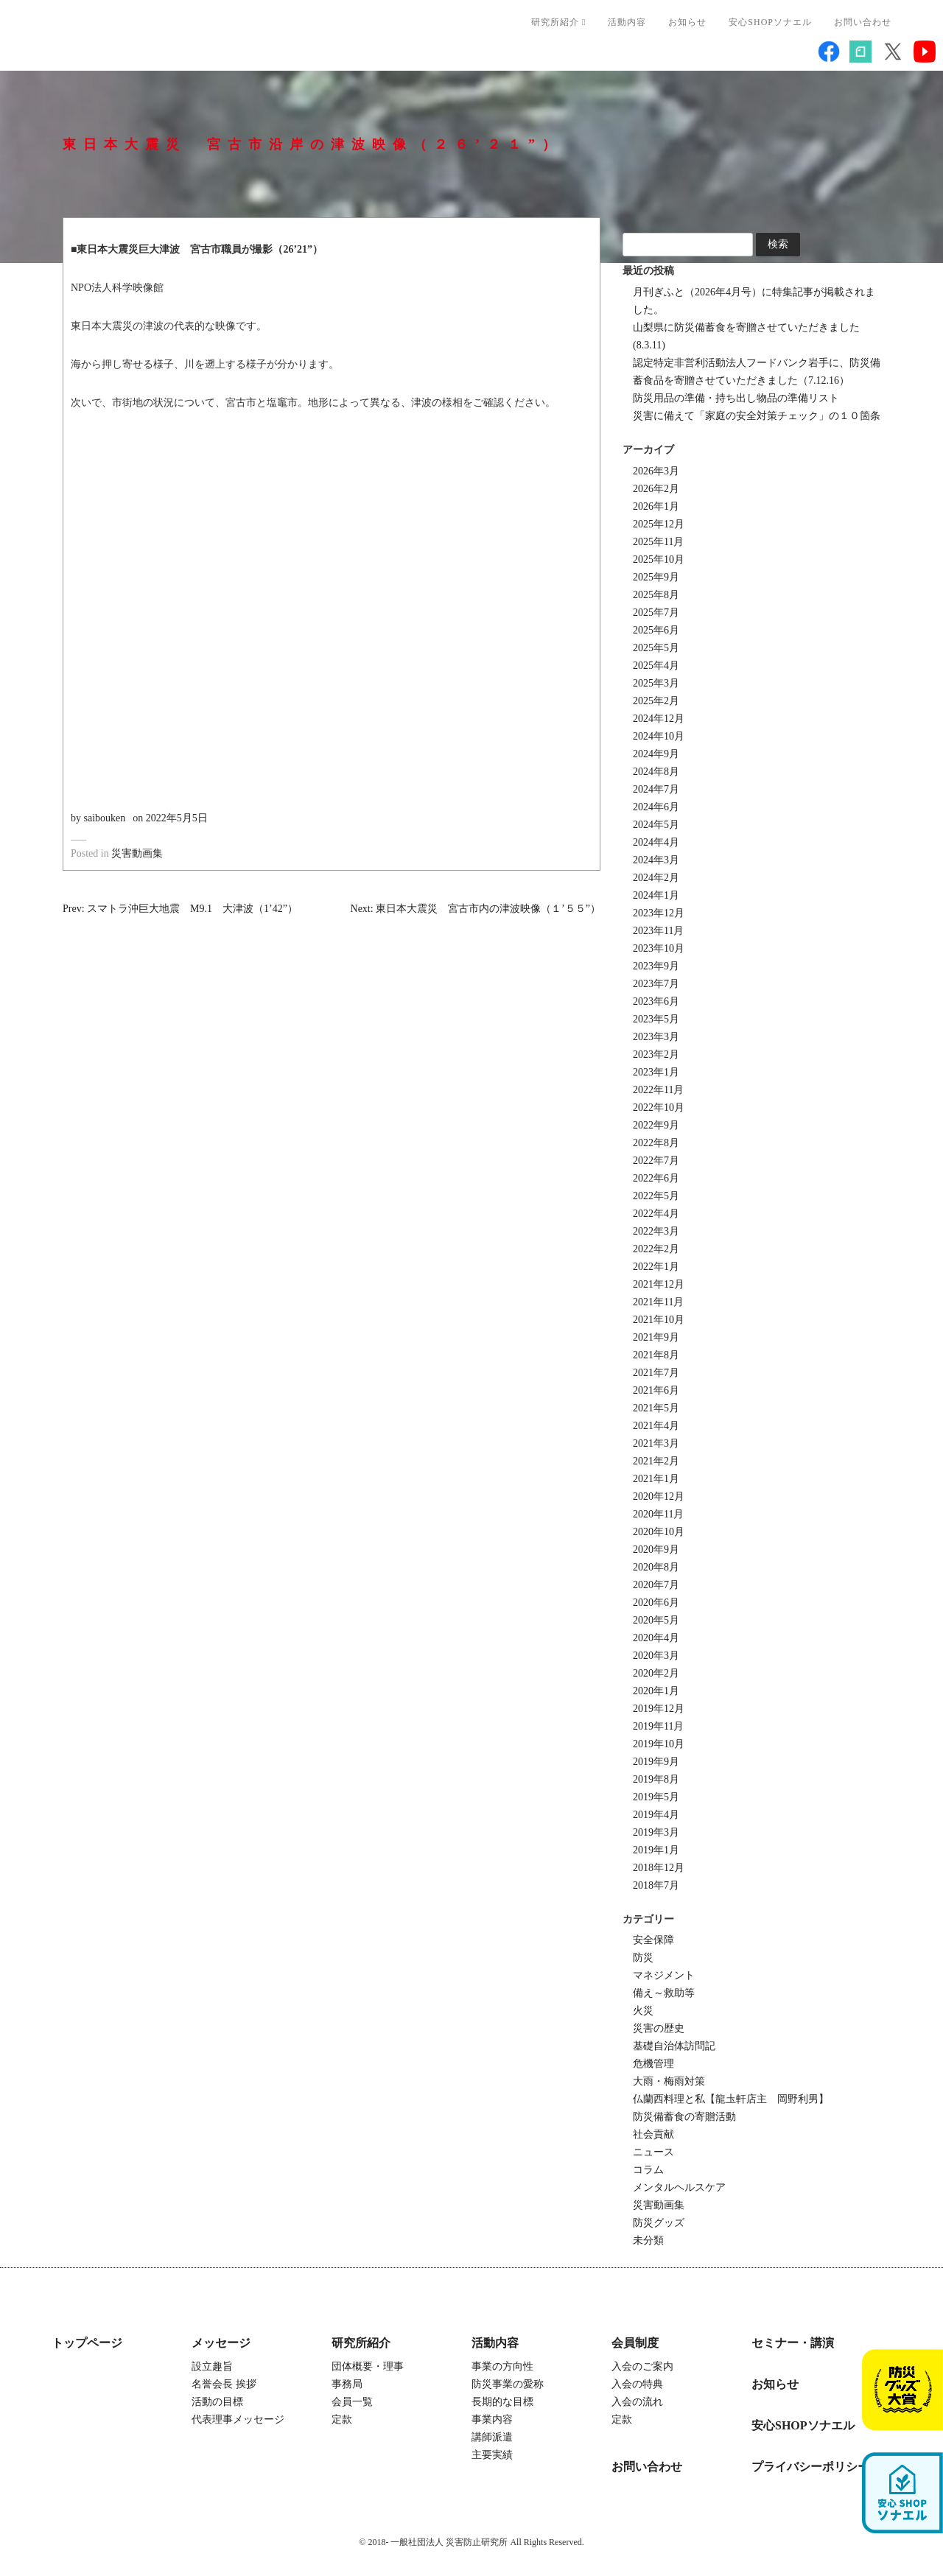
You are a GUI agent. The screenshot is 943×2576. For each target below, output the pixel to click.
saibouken (105, 818)
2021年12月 (658, 1284)
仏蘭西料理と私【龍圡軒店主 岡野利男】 (731, 2099)
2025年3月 (656, 683)
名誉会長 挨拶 (224, 2384)
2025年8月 (656, 594)
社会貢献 (653, 2134)
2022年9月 (656, 1125)
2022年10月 (658, 1107)
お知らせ (687, 22)
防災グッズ (658, 2222)
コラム (648, 2169)
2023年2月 (656, 1054)
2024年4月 (656, 842)
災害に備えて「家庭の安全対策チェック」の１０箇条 (756, 415)
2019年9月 (656, 1761)
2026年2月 (656, 488)
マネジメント (664, 1975)
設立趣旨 (212, 2366)
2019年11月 (658, 1726)
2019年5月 (656, 1797)
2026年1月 (656, 506)
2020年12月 (658, 1496)
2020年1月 (656, 1690)
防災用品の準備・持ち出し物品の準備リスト (736, 398)
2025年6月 (656, 630)
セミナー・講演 (792, 2343)
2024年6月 (656, 807)
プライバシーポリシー (810, 2466)
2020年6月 (656, 1602)
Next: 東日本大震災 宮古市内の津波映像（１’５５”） (475, 908)
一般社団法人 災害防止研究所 (163, 40)
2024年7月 (656, 789)
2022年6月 (656, 1178)
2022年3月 (656, 1231)
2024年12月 (658, 718)
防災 (643, 1957)
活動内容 (627, 22)
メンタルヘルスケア (679, 2187)
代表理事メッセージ (238, 2419)
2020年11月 (658, 1514)
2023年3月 (656, 1036)
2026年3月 (656, 471)
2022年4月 (656, 1213)
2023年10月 (658, 948)
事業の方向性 (502, 2366)
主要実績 (492, 2454)
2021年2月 (656, 1461)
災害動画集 (137, 853)
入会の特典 (637, 2384)
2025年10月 (658, 559)
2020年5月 (656, 1620)
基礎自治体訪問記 (674, 2046)
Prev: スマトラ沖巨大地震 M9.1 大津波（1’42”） (180, 908)
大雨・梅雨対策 (669, 2081)
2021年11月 (658, 1302)
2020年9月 (656, 1549)
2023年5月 (656, 1019)
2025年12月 (658, 524)
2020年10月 (658, 1531)
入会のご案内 (642, 2366)
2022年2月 (656, 1248)
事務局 (347, 2384)
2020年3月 (656, 1655)
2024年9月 (656, 753)
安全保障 (653, 1939)
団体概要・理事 (368, 2366)
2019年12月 (658, 1708)
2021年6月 (656, 1390)
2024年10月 (658, 736)
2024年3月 (656, 860)
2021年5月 (656, 1408)
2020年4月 (656, 1637)
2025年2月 (656, 700)
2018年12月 (658, 1867)
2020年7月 (656, 1584)
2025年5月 (656, 647)
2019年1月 (656, 1850)
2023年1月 (656, 1072)
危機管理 (653, 2063)
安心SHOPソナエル (770, 22)
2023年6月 (656, 1001)
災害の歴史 (658, 2028)
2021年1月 (656, 1478)
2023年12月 (658, 913)
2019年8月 (656, 1779)
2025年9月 (656, 577)
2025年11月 (658, 541)
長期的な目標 (502, 2401)
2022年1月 (656, 1266)
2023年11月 (658, 930)
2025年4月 (656, 665)
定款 (342, 2419)
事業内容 (492, 2419)
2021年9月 (656, 1337)
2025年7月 (656, 612)
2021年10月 (658, 1319)
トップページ (87, 2343)
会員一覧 (352, 2401)
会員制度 (635, 2343)
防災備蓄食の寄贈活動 (684, 2116)
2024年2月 (656, 877)
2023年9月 (656, 966)
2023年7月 (656, 983)
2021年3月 (656, 1443)
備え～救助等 (664, 1992)
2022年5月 (656, 1195)
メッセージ (221, 2343)
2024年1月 (656, 895)
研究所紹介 (558, 22)
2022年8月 (656, 1142)
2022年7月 (656, 1160)
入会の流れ (637, 2401)
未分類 (648, 2240)
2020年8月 (656, 1567)
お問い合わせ (862, 22)
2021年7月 (656, 1372)
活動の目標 (217, 2401)
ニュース (653, 2152)
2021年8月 (656, 1355)
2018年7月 (656, 1885)
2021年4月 (656, 1425)
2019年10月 (658, 1743)
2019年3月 (656, 1832)
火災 (643, 2010)
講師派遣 (492, 2437)
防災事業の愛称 (508, 2384)
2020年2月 (656, 1673)
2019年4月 (656, 1814)
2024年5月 (656, 824)
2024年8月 (656, 771)
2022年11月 (658, 1089)
